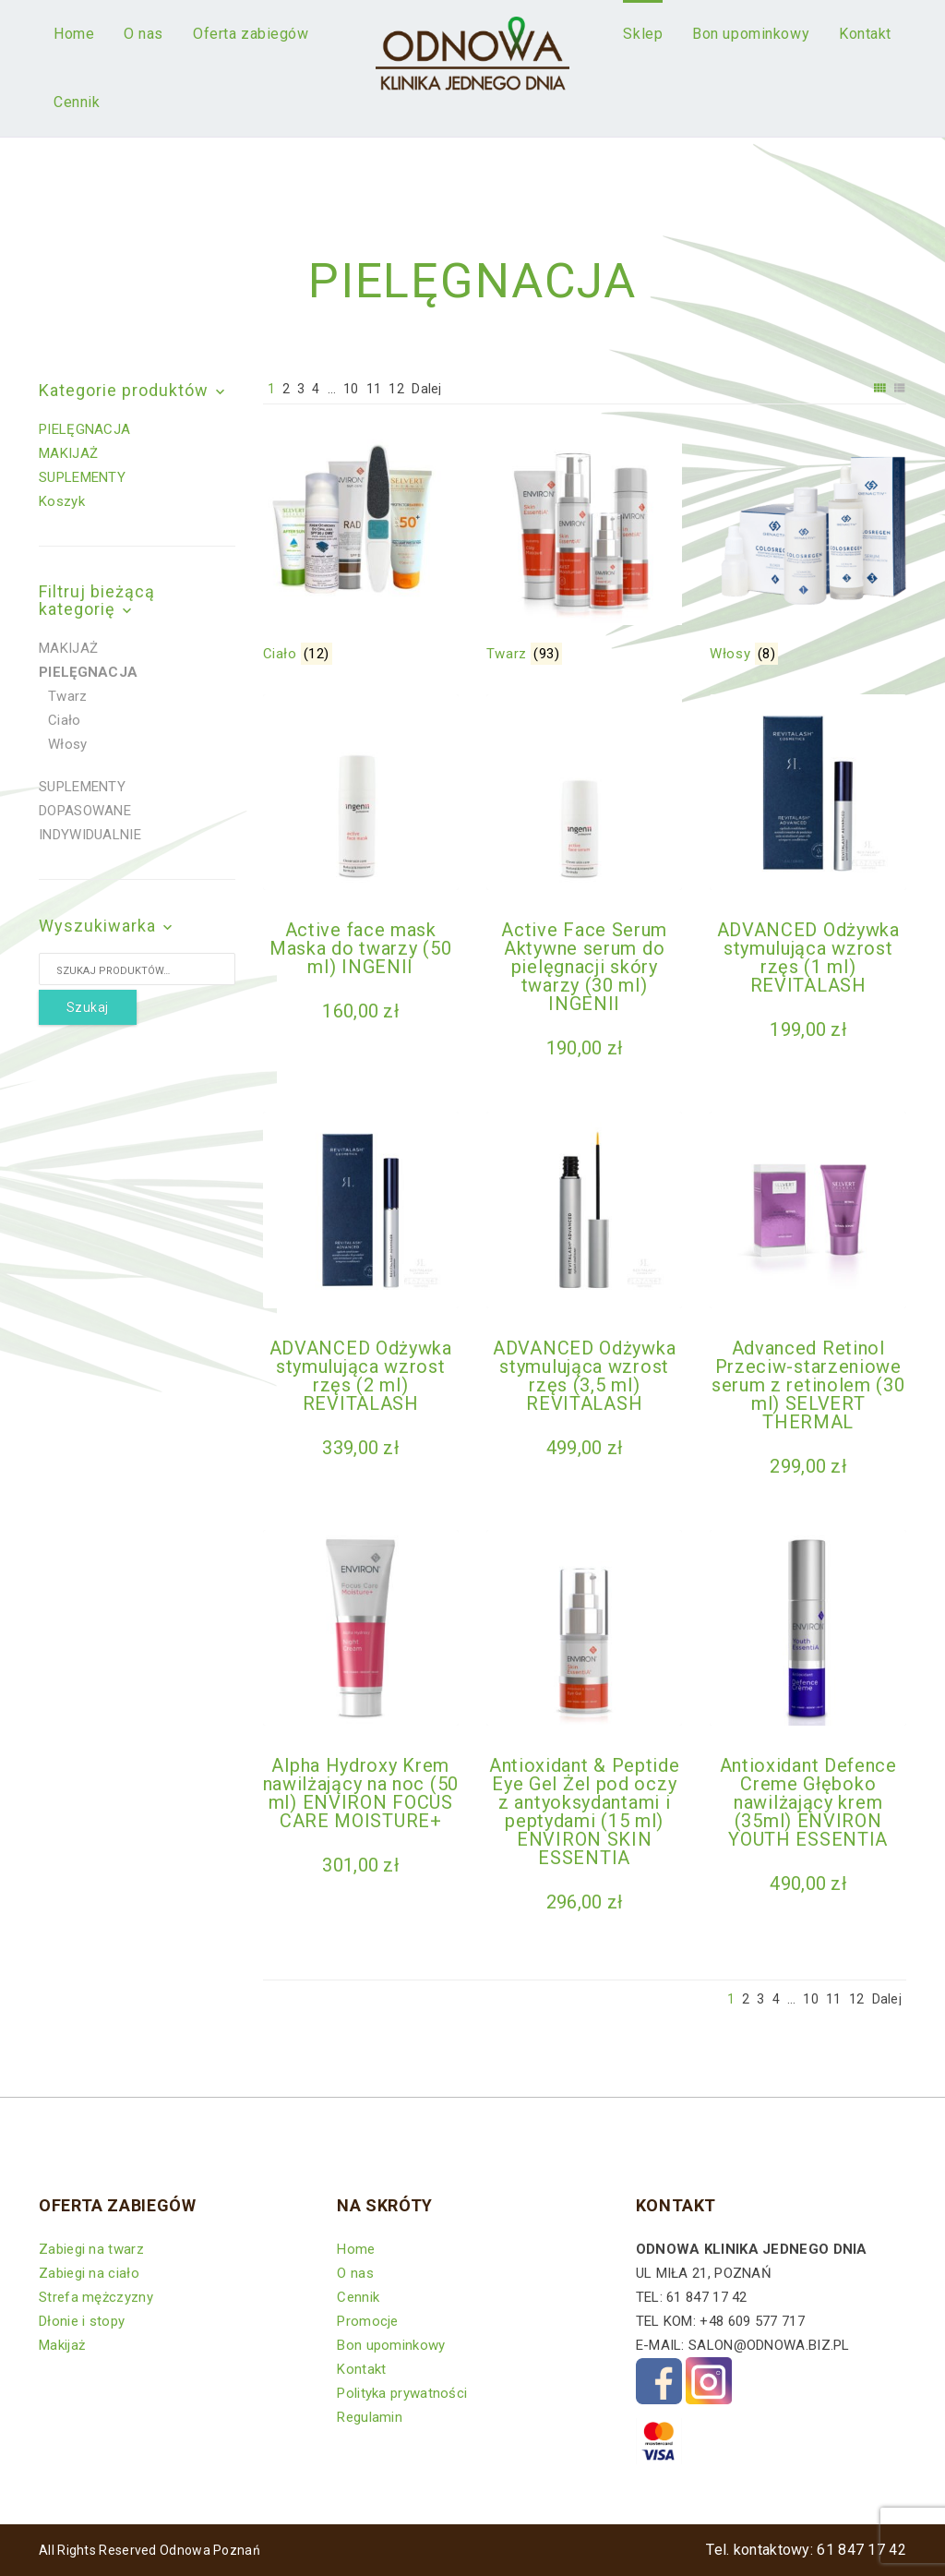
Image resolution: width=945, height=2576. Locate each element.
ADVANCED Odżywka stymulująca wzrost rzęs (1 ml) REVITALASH (808, 957)
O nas (355, 2273)
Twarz (68, 696)
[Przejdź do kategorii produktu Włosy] (807, 548)
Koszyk (62, 501)
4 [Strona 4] (315, 388)
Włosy (68, 744)
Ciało (64, 720)
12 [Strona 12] (396, 388)
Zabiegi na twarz (91, 2249)
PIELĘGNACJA (84, 429)
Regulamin (369, 2417)
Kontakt (361, 2369)
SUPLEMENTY (82, 477)
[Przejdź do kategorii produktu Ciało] (361, 548)
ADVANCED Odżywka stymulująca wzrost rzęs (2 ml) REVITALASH (360, 1375)
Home (356, 2249)
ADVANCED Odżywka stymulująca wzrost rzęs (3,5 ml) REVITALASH (584, 1375)
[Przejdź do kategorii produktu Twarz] (584, 548)
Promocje (367, 2321)
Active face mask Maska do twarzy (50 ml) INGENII (360, 948)
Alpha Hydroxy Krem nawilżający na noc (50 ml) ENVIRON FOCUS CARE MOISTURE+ (361, 1793)
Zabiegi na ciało (89, 2273)
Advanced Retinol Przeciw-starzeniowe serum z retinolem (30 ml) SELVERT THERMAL (808, 1385)
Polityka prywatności (402, 2393)
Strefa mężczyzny (96, 2297)
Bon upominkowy (391, 2345)
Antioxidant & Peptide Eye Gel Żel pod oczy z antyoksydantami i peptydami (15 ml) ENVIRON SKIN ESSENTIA (584, 1811)
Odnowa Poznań (210, 2550)
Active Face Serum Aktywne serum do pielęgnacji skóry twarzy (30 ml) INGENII (584, 967)
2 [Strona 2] (286, 388)
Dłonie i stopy (82, 2321)
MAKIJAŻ (68, 453)
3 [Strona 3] (301, 388)
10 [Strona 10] (351, 388)
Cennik (358, 2297)
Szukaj (87, 1007)
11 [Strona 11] (374, 388)
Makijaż (62, 2345)
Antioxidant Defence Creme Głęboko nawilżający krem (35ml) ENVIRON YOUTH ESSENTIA (808, 1802)
